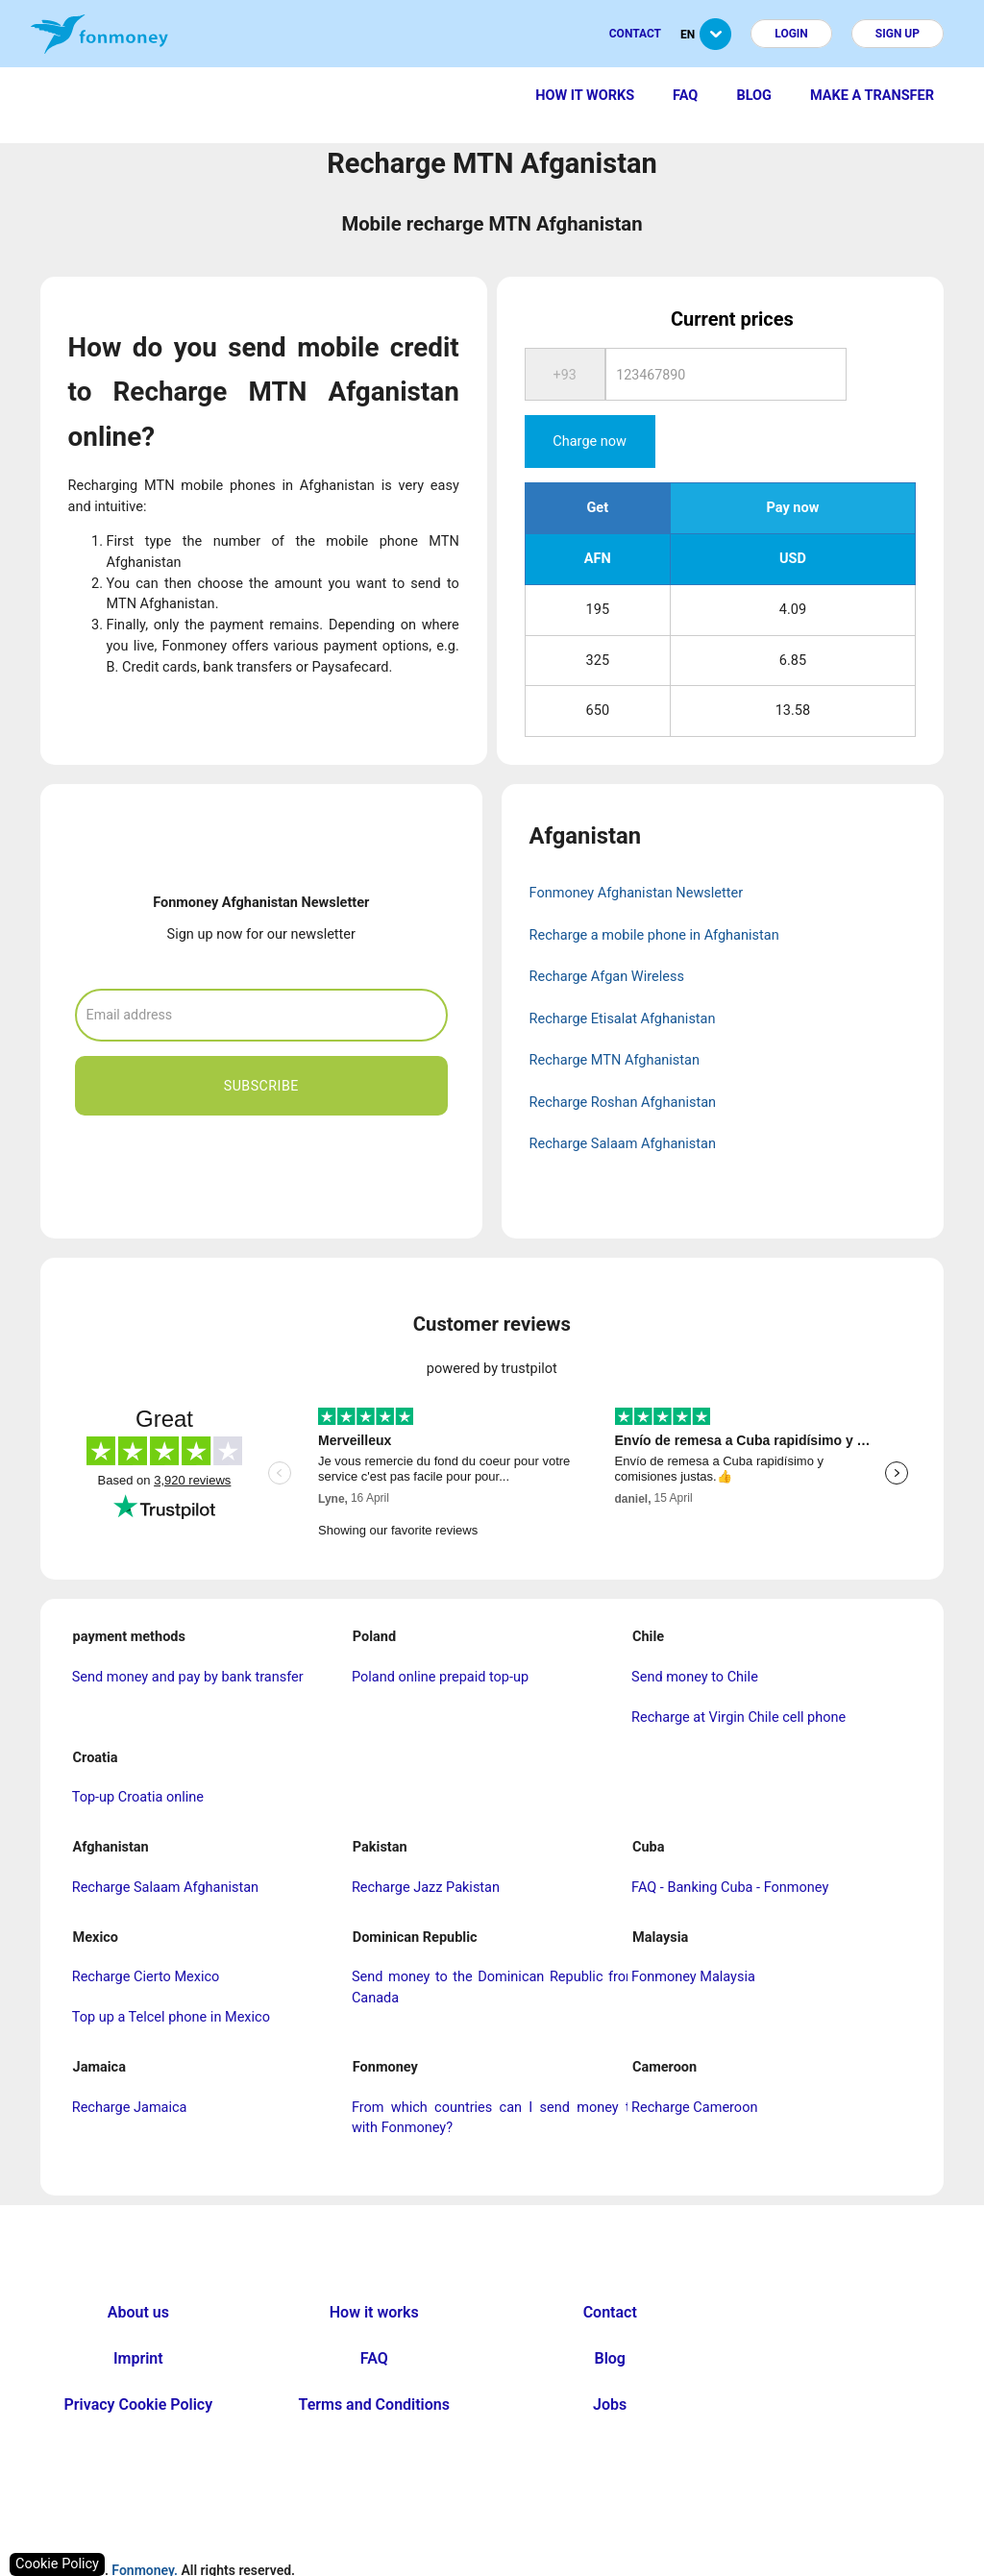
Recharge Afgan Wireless (606, 931)
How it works (584, 95)
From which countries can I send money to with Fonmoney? (495, 2072)
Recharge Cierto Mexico (146, 1932)
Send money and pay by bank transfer (188, 1632)
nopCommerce (530, 2566)
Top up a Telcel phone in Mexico (171, 1972)
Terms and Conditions (374, 2359)
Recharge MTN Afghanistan (614, 1015)
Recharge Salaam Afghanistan (622, 1099)
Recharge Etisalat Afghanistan (622, 974)
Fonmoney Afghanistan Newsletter (636, 848)
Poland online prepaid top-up (440, 1632)
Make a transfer (872, 95)
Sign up (897, 33)
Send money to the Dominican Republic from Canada (495, 1942)
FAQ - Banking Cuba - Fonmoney (729, 1842)
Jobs (610, 2359)
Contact (635, 33)
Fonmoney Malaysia (693, 1932)
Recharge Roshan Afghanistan (622, 1057)
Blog (754, 95)
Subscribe (261, 1040)
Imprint (138, 2313)
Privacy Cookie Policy (138, 2359)
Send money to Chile (694, 1632)
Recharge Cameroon (694, 2061)
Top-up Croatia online (138, 1752)
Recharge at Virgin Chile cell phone (738, 1672)
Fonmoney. (144, 2525)
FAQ (685, 95)
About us (138, 2267)
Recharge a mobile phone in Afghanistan (654, 890)
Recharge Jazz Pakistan (426, 1842)
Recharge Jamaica (129, 2061)
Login (791, 33)
